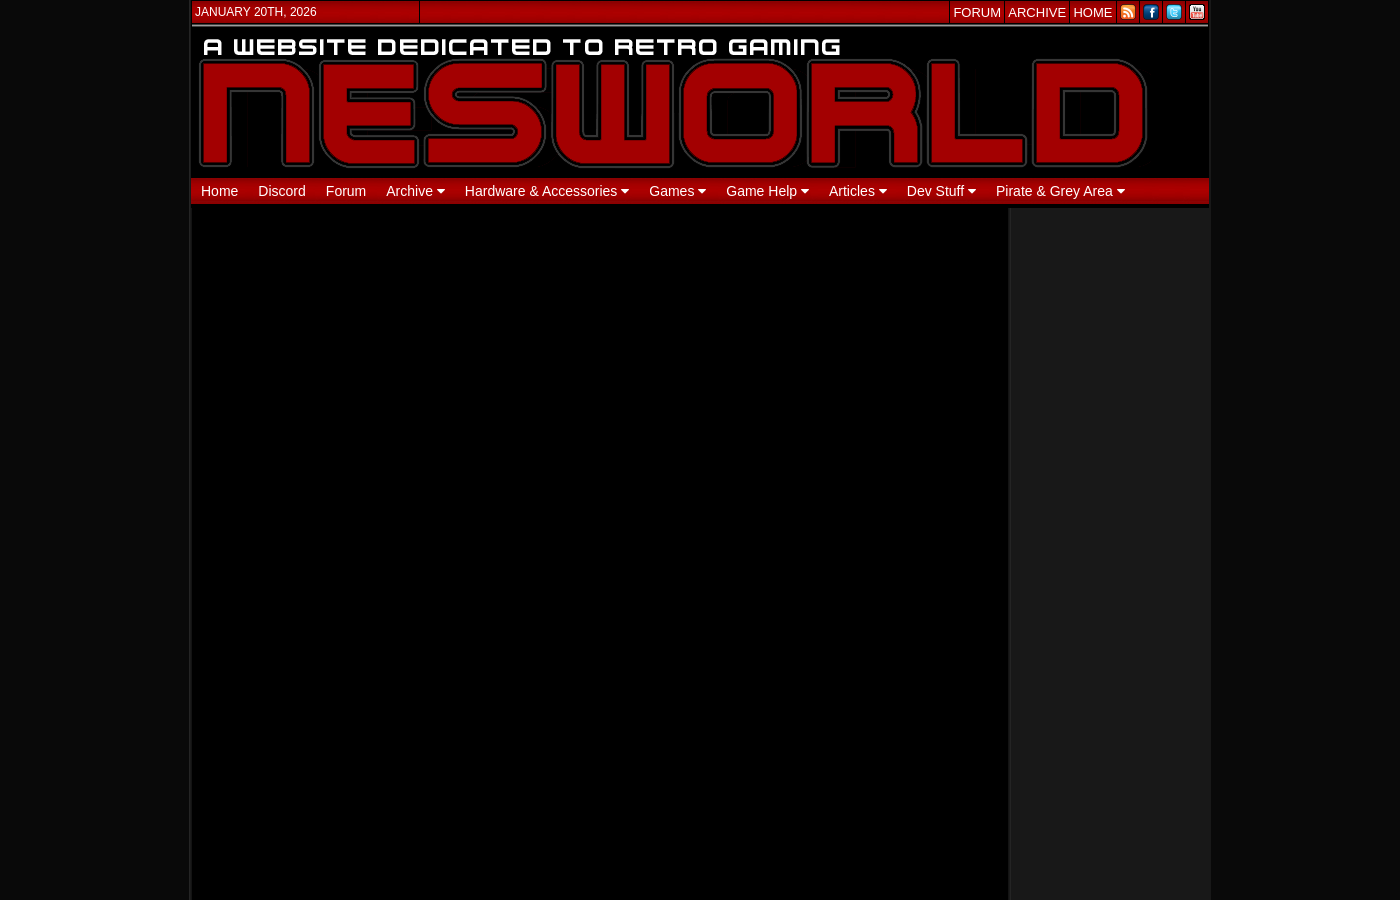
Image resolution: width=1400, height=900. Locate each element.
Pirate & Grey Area (1060, 191)
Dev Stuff (941, 191)
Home (219, 191)
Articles (858, 191)
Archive (415, 191)
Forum (346, 191)
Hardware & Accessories (547, 191)
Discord (281, 191)
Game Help (767, 191)
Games (677, 191)
